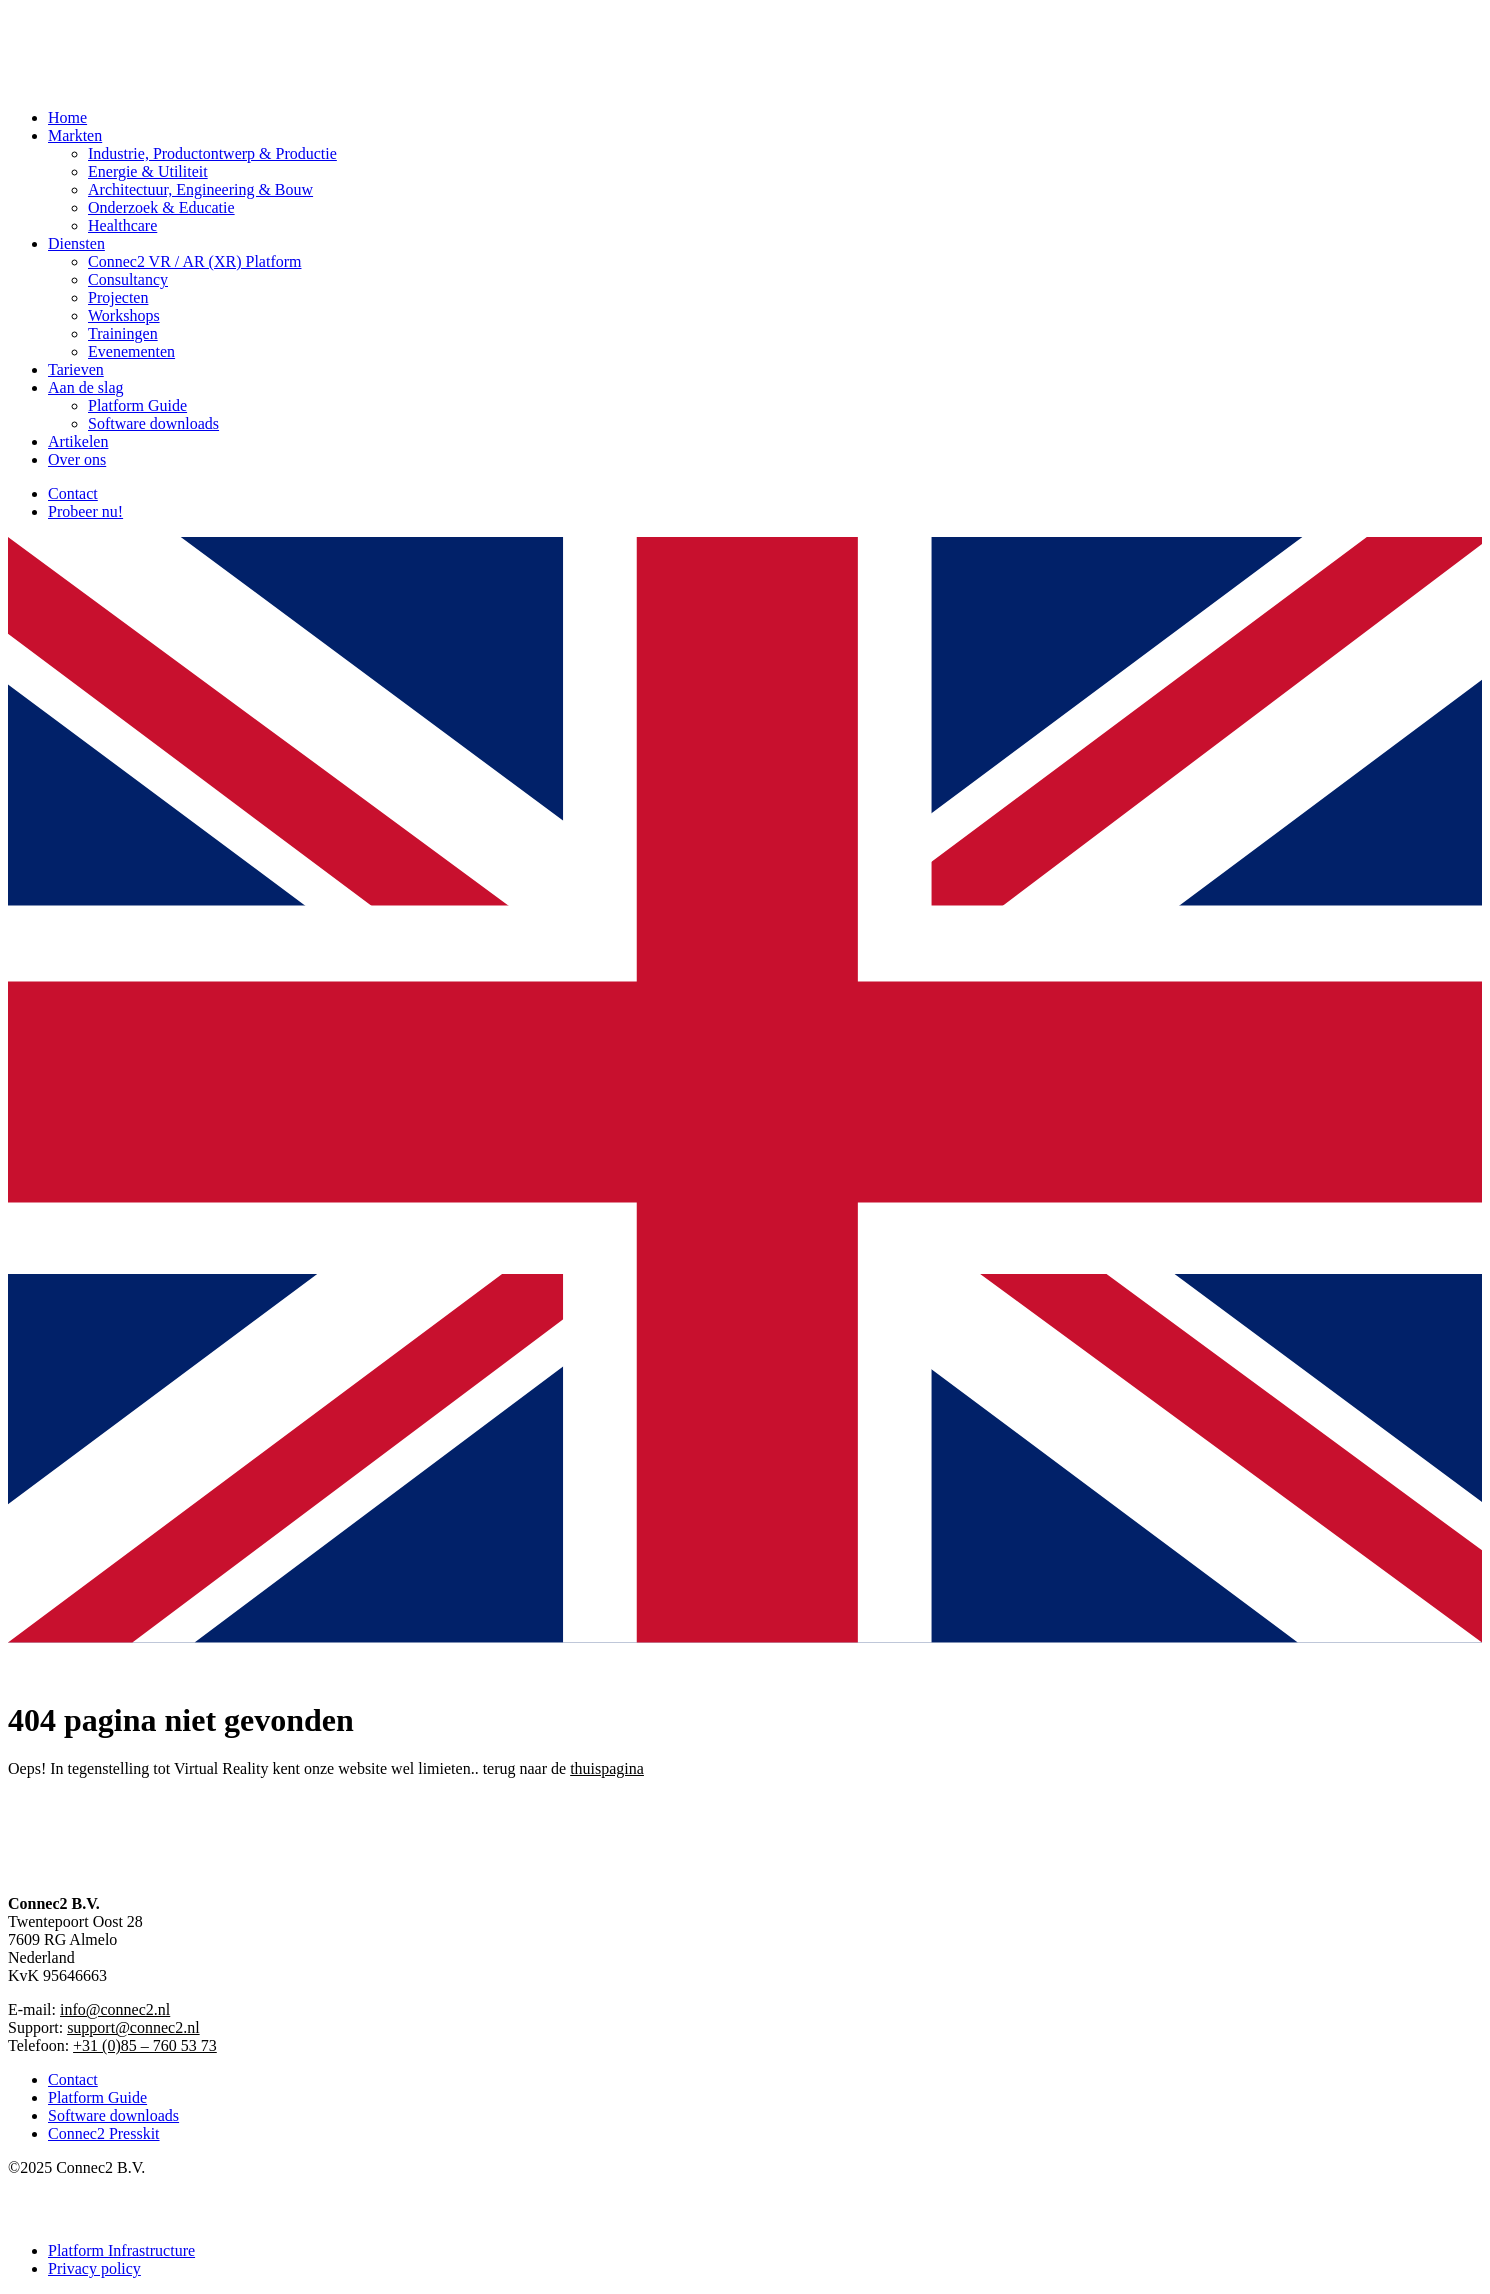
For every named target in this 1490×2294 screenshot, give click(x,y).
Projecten (118, 297)
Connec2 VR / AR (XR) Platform (194, 261)
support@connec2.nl (133, 2027)
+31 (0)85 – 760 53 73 (145, 2045)
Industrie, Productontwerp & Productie (212, 153)
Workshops (124, 315)
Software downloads (153, 423)
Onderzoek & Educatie (161, 207)
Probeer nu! (85, 511)
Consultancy (128, 279)
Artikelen (78, 441)
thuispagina (607, 1768)
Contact (73, 493)
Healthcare (122, 225)
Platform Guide (137, 405)
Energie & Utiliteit (148, 171)
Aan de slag (86, 387)
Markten (75, 135)
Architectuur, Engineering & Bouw (200, 189)
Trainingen (123, 333)
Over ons (77, 459)
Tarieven (76, 369)
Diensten (76, 243)
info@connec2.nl (115, 2009)
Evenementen (131, 351)
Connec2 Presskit (104, 2133)
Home (67, 117)
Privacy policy (94, 2268)
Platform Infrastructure (121, 2250)
